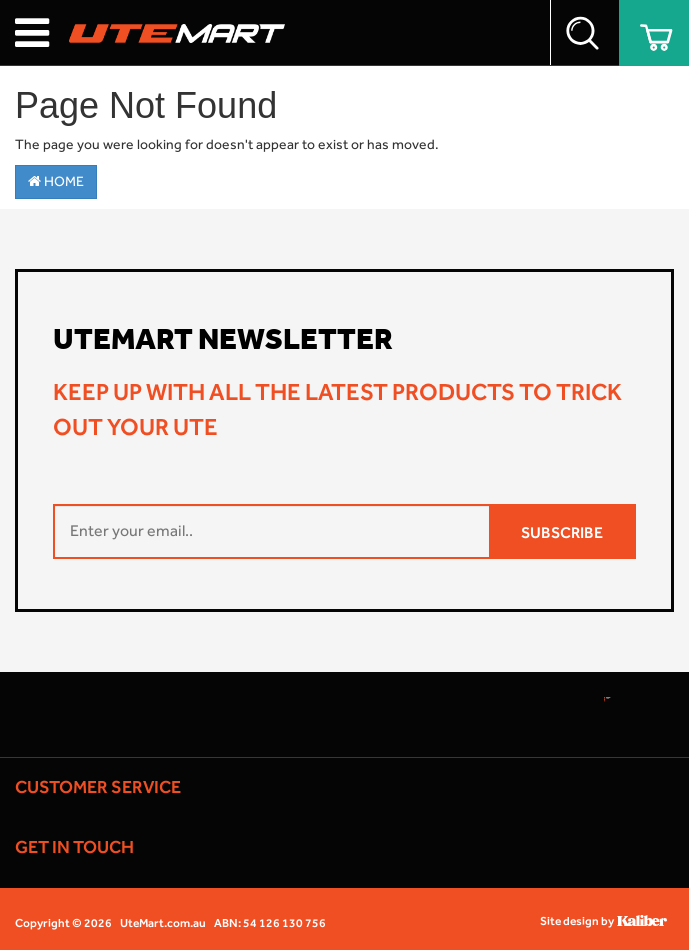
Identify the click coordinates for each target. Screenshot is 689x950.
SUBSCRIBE (562, 532)
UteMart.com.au (163, 923)
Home (56, 181)
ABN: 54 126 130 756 (270, 923)
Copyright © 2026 (63, 923)
